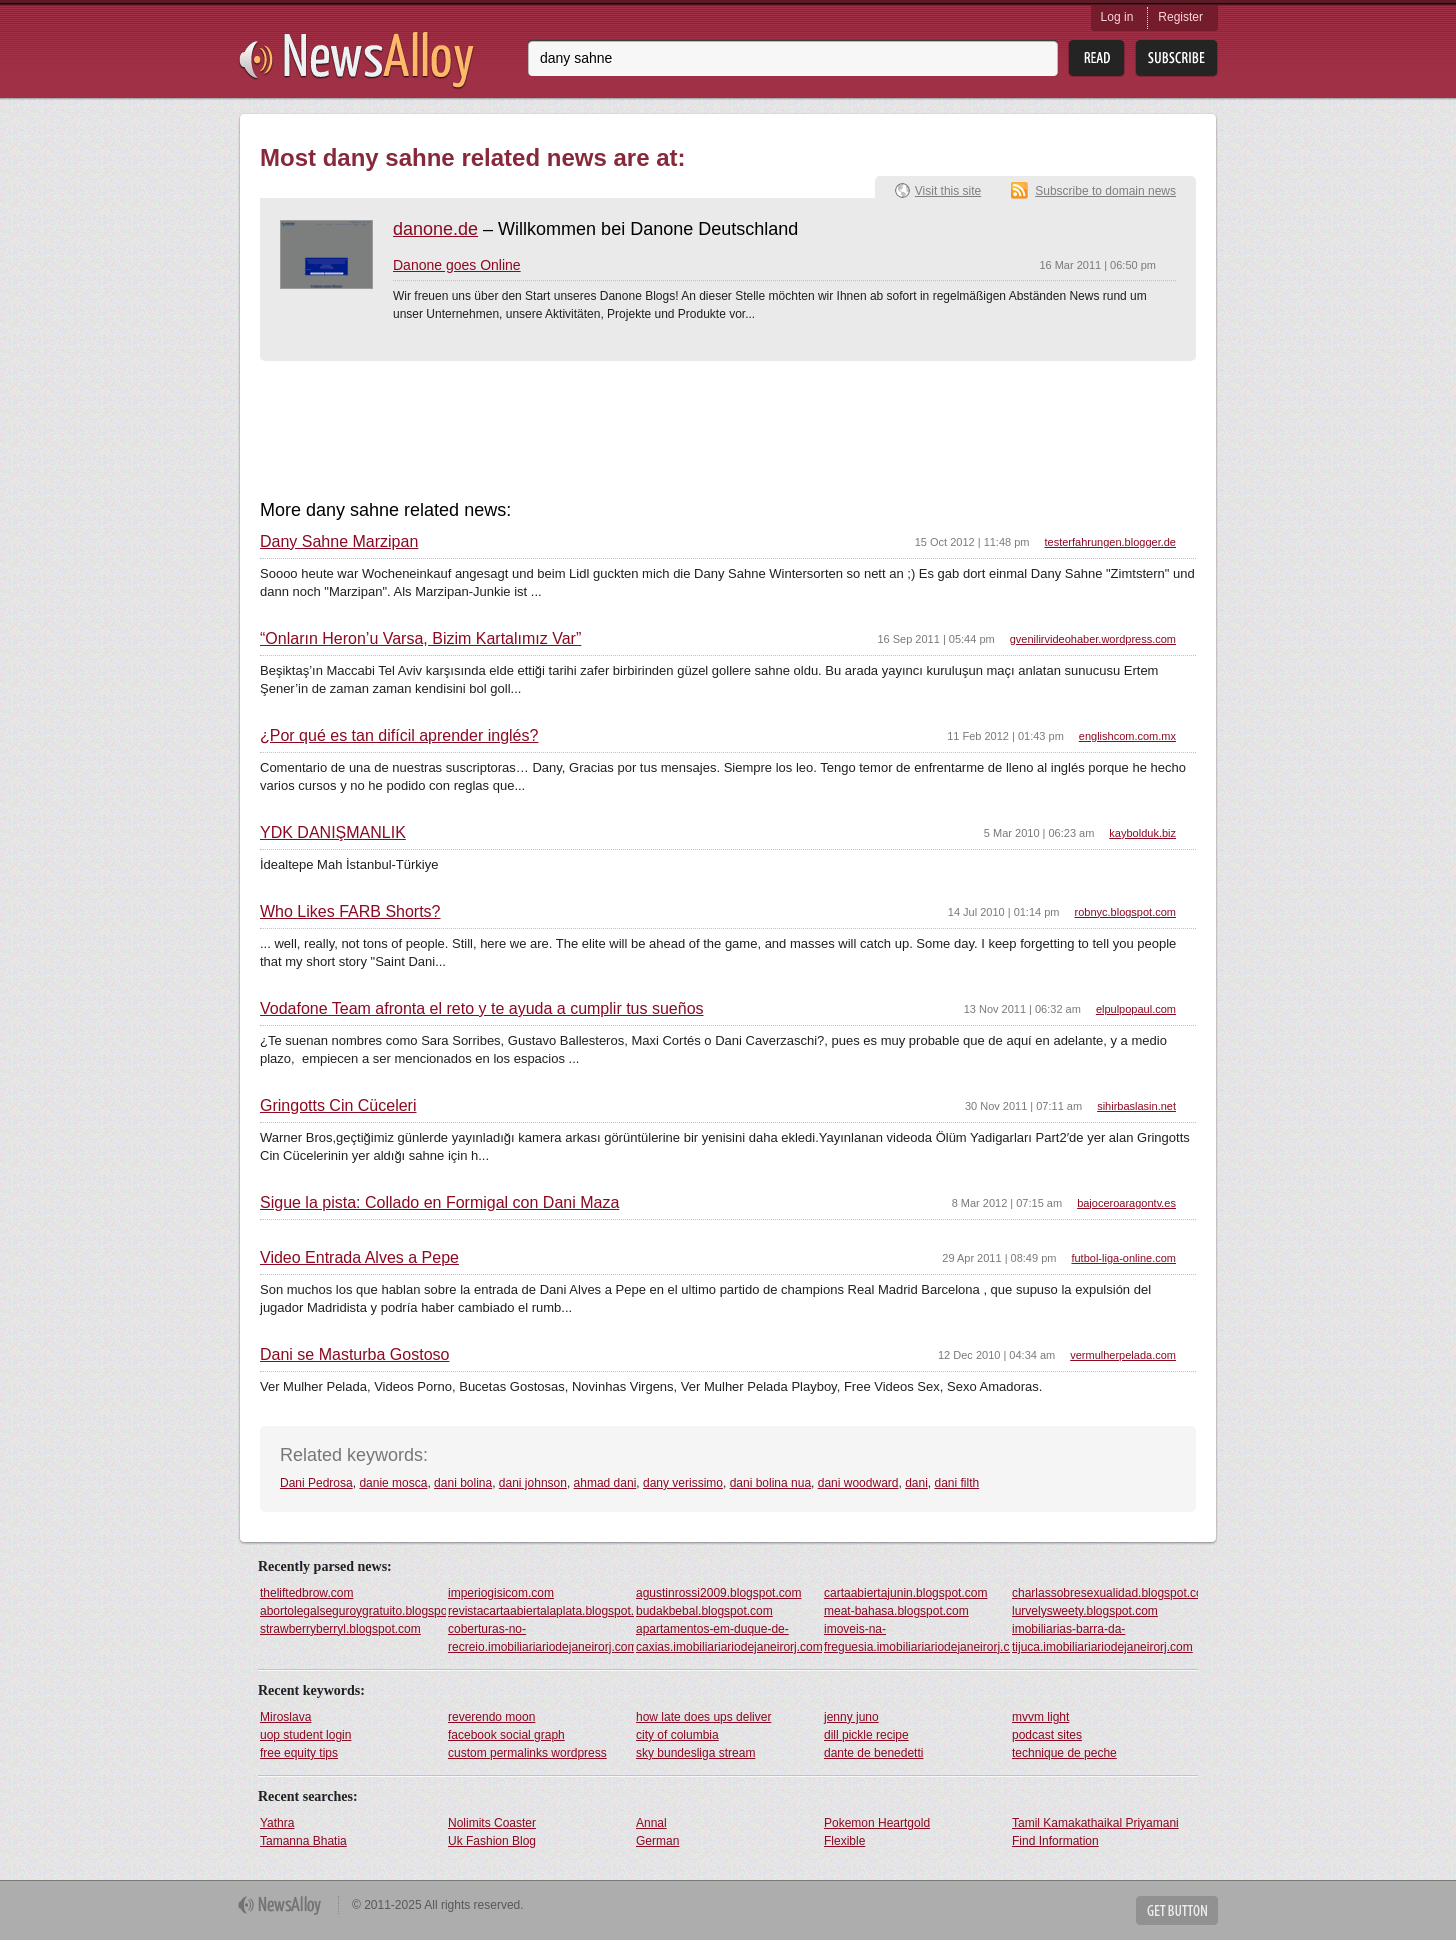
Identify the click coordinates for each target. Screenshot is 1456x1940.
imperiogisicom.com (501, 1593)
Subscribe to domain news (1105, 191)
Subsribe (1176, 58)
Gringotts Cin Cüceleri (338, 1106)
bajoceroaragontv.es (1126, 1203)
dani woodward (858, 1483)
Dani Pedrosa (316, 1483)
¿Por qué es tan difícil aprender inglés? (399, 736)
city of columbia (677, 1735)
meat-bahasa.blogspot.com (896, 1611)
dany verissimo (683, 1483)
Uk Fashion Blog (492, 1841)
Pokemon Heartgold (877, 1823)
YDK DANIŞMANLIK (333, 833)
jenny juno (851, 1717)
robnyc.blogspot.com (1126, 912)
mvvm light (1040, 1717)
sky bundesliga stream (695, 1753)
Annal (651, 1823)
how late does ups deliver (703, 1717)
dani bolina (463, 1483)
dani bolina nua (770, 1483)
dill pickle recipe (866, 1735)
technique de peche (1064, 1753)
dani (916, 1483)
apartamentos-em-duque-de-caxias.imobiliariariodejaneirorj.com (729, 1638)
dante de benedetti (873, 1753)
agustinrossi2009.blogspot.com (718, 1593)
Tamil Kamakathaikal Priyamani (1095, 1823)
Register (1180, 17)
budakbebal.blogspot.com (704, 1611)
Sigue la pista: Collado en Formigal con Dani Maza (439, 1203)
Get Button (1177, 1910)
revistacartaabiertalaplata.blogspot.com (541, 1611)
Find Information (1055, 1841)
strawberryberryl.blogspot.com (340, 1629)
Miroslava (285, 1717)
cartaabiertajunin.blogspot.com (905, 1593)
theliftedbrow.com (306, 1593)
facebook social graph (506, 1735)
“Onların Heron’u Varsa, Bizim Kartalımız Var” (420, 639)
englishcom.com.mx (1127, 736)
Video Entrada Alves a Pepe (359, 1258)
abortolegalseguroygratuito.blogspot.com (353, 1611)
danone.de (435, 229)
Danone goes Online (457, 265)
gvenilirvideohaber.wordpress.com (1093, 639)
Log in (1117, 17)
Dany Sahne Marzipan (339, 542)
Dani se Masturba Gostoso (354, 1355)
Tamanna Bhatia (303, 1841)
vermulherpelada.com (1123, 1355)
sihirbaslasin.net (1136, 1106)
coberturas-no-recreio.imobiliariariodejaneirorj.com (541, 1638)
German (657, 1841)
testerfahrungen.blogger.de (1111, 542)
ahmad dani (605, 1483)
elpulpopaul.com (1136, 1009)
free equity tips (299, 1753)
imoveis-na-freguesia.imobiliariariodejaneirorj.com (917, 1638)
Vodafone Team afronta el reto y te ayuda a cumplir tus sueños (482, 1009)
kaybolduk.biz (1142, 833)
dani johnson (533, 1483)
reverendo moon (491, 1717)
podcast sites (1047, 1735)
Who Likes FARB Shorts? (350, 912)
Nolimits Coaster (492, 1823)
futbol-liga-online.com (1123, 1258)
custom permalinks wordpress (527, 1753)
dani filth (957, 1483)
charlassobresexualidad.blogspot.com (1105, 1593)
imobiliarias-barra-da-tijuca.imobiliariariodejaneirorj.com (1102, 1638)
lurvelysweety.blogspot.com (1085, 1611)
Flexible (844, 1841)
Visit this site (948, 191)
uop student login (305, 1735)
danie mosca (393, 1483)
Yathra (277, 1823)
